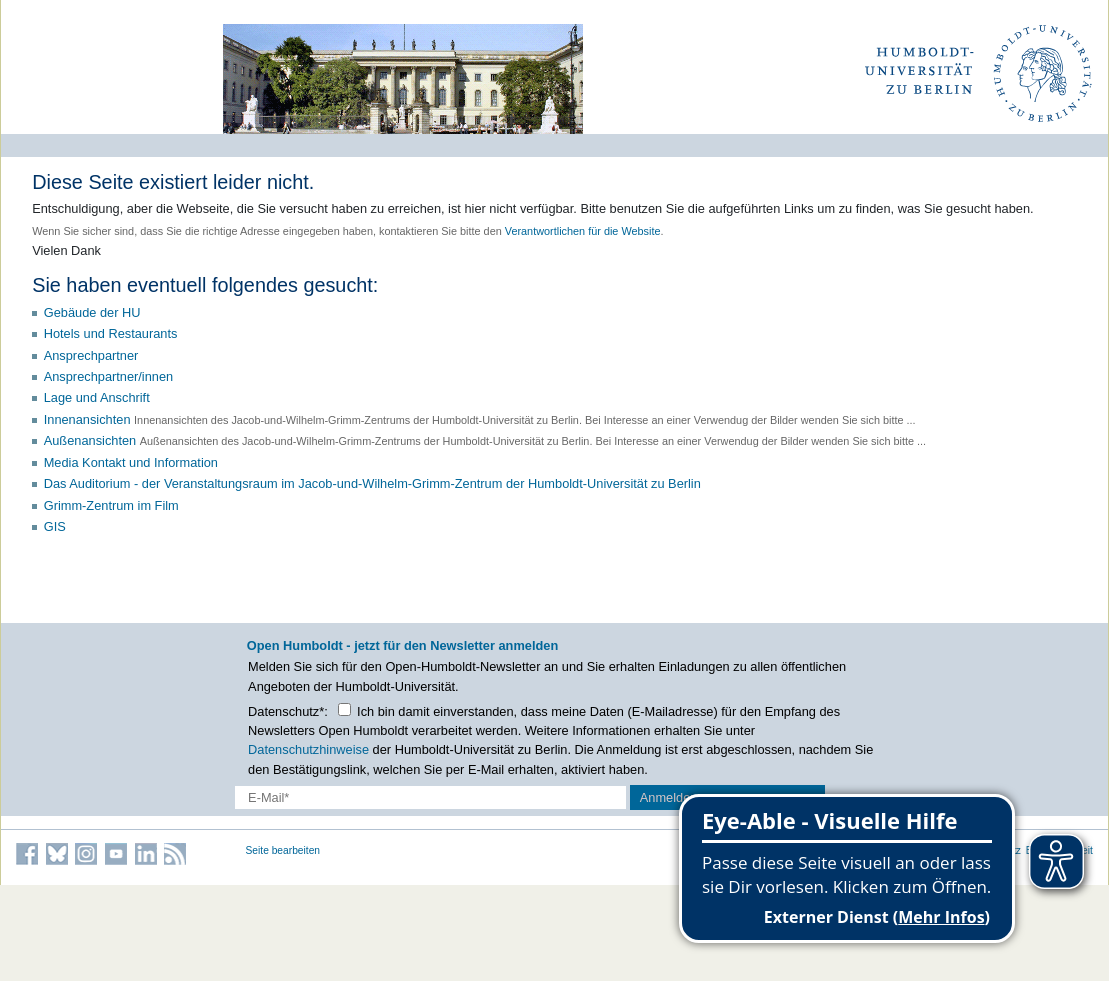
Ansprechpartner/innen (108, 376)
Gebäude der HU (92, 312)
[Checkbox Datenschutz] (344, 709)
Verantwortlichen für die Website (583, 231)
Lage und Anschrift (97, 397)
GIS (55, 526)
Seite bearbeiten (283, 850)
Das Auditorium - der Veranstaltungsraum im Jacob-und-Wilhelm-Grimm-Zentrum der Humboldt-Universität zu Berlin (372, 483)
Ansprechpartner (91, 355)
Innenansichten (87, 419)
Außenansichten (90, 440)
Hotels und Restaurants (111, 333)
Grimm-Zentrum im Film (111, 505)
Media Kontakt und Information (131, 462)
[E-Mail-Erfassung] (430, 797)
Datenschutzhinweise (308, 749)
